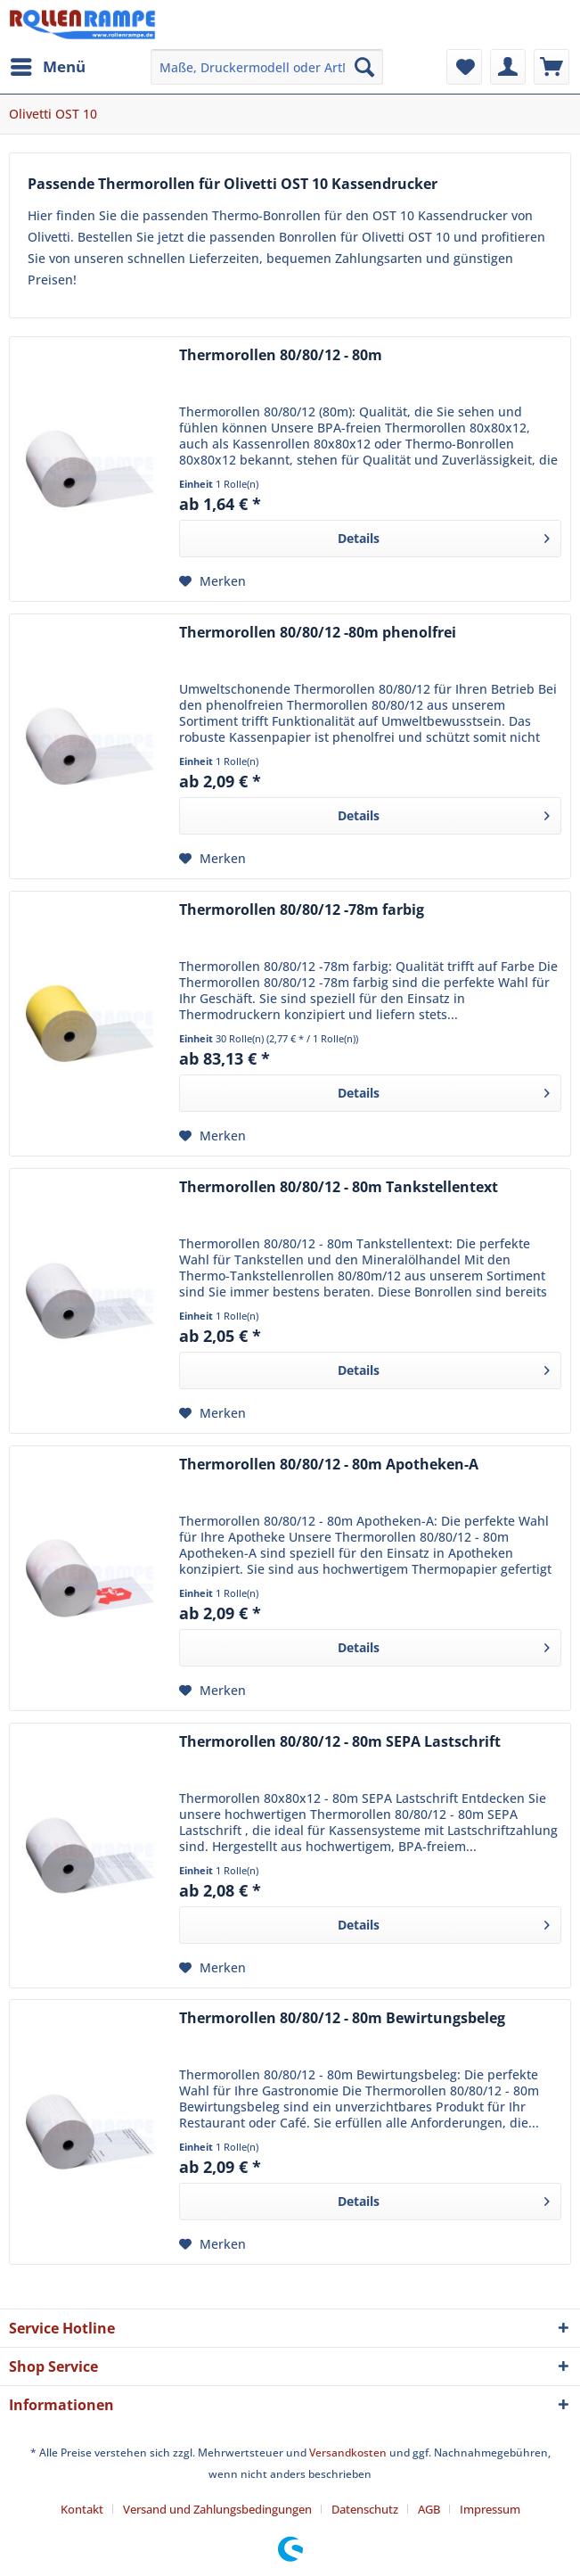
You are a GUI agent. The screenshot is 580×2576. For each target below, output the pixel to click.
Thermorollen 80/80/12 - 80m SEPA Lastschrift (340, 1741)
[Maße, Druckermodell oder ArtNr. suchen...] (266, 67)
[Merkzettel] (464, 67)
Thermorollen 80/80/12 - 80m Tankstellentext (338, 1187)
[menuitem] (47, 67)
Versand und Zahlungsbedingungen (217, 2509)
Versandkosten (348, 2452)
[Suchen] (364, 67)
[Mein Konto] (508, 67)
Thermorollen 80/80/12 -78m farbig (301, 910)
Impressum (490, 2509)
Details (444, 535)
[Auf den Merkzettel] (212, 581)
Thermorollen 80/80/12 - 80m (280, 355)
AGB (429, 2509)
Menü (48, 65)
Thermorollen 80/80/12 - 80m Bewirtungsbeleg (342, 2018)
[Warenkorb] (551, 67)
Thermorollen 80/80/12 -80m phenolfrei (317, 632)
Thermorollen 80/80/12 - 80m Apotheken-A (328, 1464)
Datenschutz (364, 2509)
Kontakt (82, 2509)
